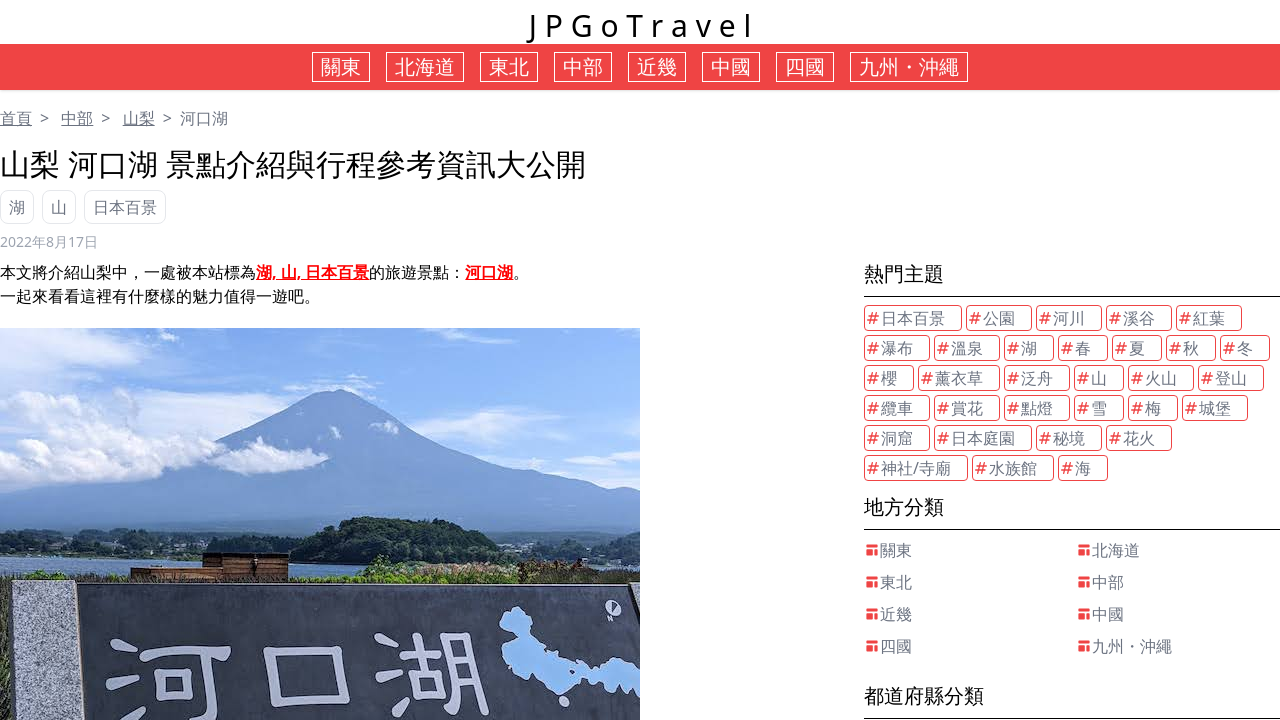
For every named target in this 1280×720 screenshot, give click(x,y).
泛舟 (1029, 378)
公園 (991, 318)
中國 (1100, 614)
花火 (1131, 438)
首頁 (16, 118)
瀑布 (889, 348)
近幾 (888, 614)
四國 (888, 646)
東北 (888, 582)
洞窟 (889, 438)
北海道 (1108, 550)
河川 (1061, 318)
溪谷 (1131, 318)
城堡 (1207, 408)
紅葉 (1201, 318)
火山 (1153, 378)
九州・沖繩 (1124, 646)
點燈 (1029, 408)
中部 (77, 118)
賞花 (959, 408)
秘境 (1061, 438)
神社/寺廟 (908, 468)
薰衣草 (951, 378)
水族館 (1005, 468)
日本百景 (125, 207)
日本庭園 (975, 438)
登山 (1223, 378)
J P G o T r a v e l (640, 26)
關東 (888, 550)
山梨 (139, 118)
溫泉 (959, 348)
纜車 (889, 408)
